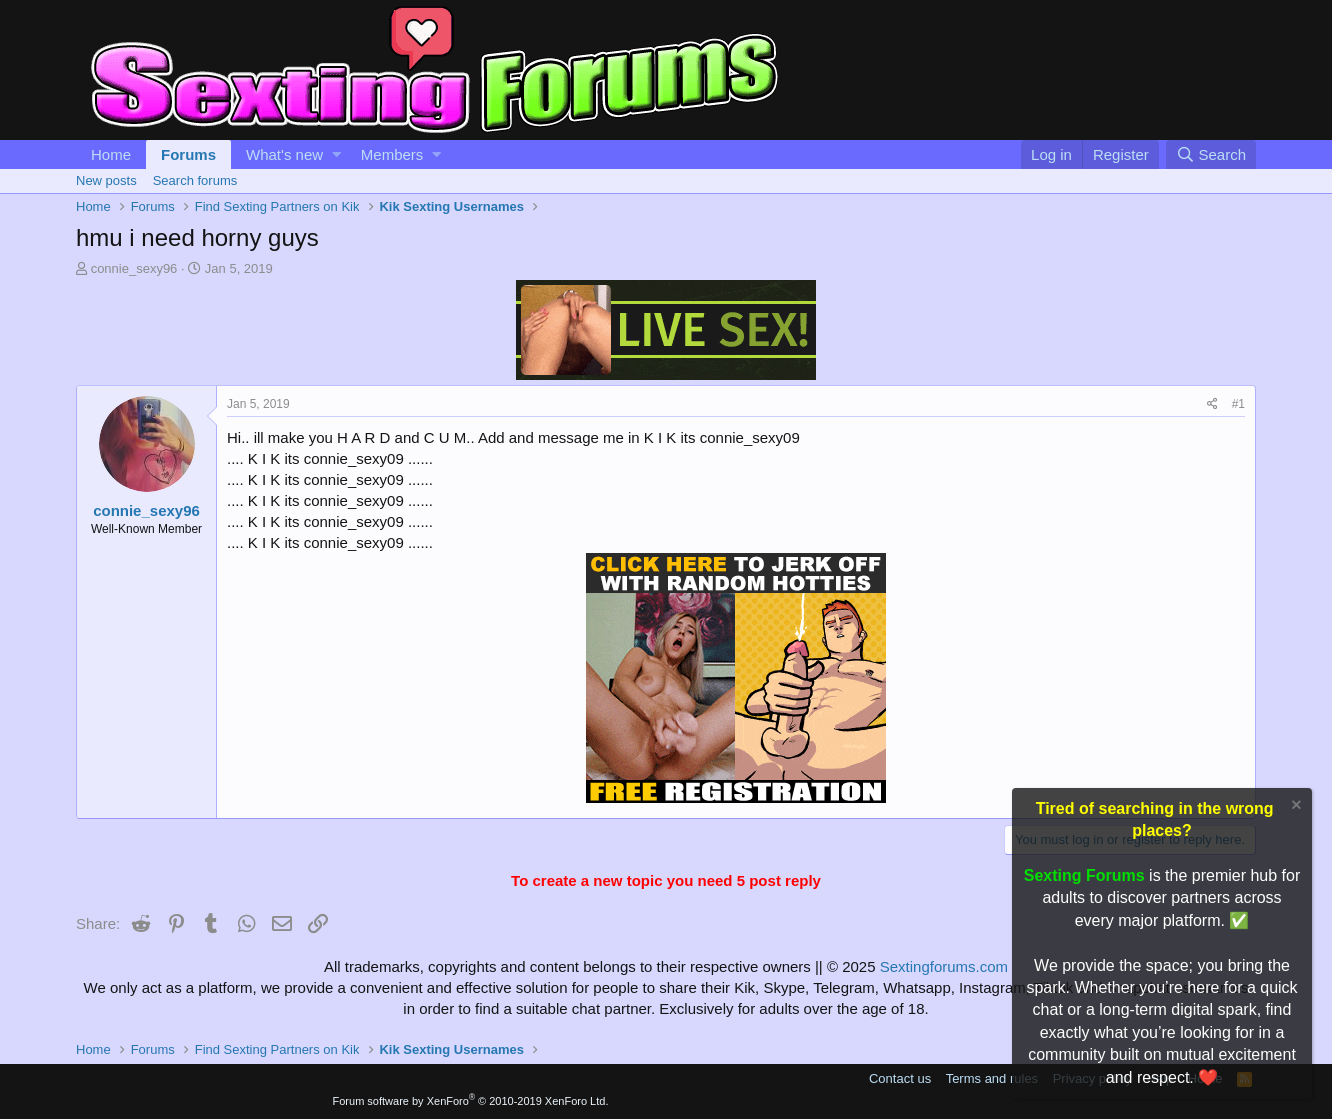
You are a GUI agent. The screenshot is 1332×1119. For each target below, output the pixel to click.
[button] (336, 154)
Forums (188, 154)
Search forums (195, 180)
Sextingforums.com (944, 966)
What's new (284, 154)
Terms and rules (992, 1078)
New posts (106, 180)
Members (392, 154)
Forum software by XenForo (471, 1101)
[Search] (1211, 154)
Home (111, 154)
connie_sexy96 (134, 268)
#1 (1238, 404)
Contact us (900, 1078)
